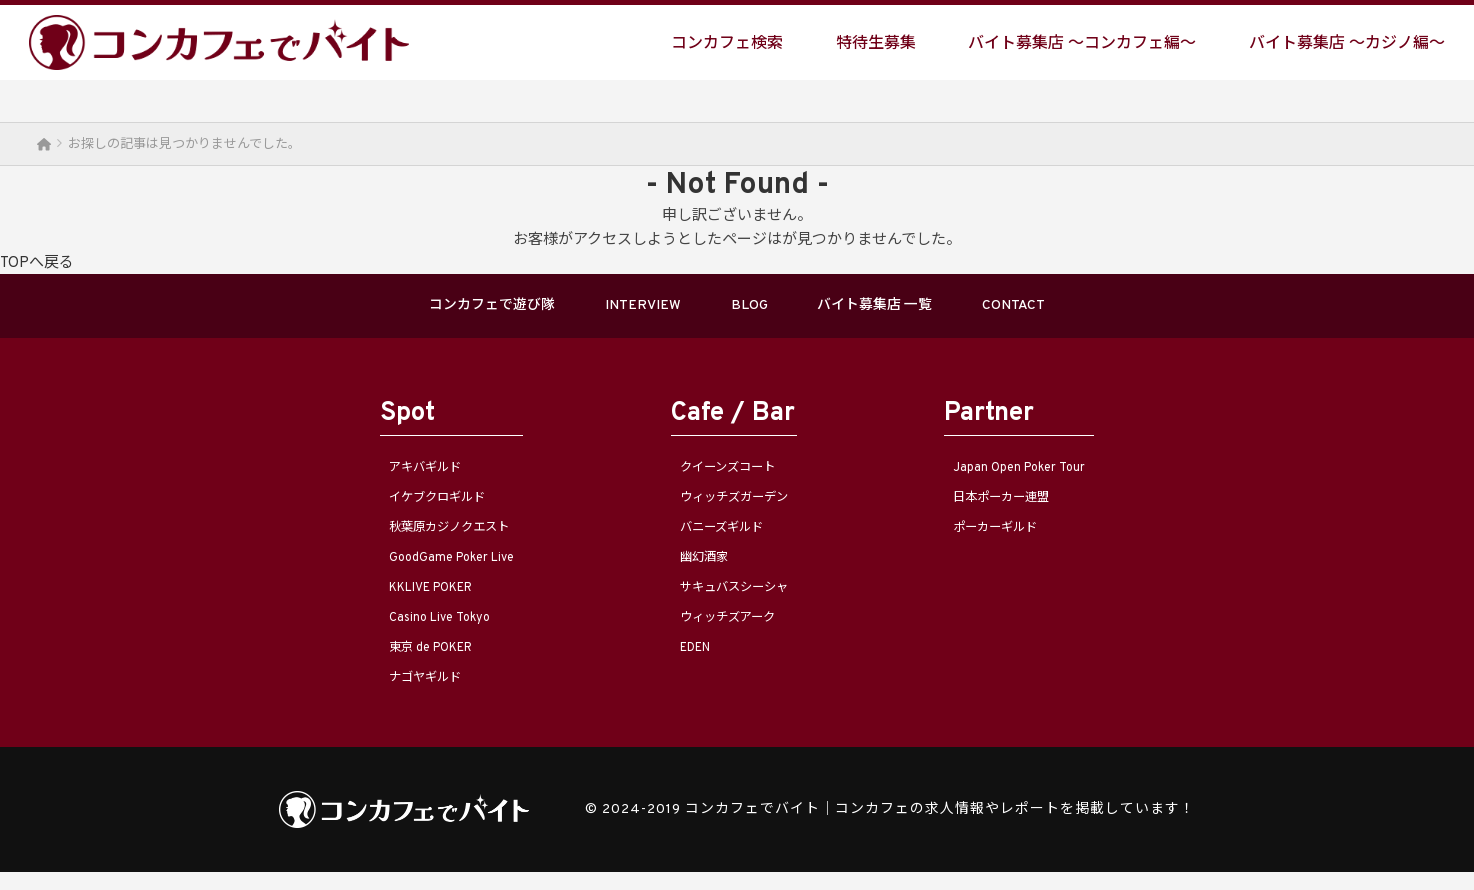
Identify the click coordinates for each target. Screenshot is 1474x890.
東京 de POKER (389, 663)
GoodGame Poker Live (414, 569)
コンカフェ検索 (727, 43)
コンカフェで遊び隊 (422, 308)
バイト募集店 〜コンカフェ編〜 (1082, 43)
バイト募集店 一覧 (915, 308)
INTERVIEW (616, 308)
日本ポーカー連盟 (1033, 506)
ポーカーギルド (1025, 537)
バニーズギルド (715, 537)
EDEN (681, 663)
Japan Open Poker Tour (1054, 475)
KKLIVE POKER (391, 600)
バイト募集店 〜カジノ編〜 (1347, 43)
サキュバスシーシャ (732, 600)
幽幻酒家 (692, 569)
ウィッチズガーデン (732, 506)
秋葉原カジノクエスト (414, 537)
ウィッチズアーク (723, 631)
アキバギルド (382, 475)
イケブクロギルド (398, 506)
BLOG (753, 308)
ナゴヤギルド (382, 694)
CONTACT (1093, 308)
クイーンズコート (723, 475)
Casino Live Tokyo (398, 631)
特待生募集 (876, 43)
